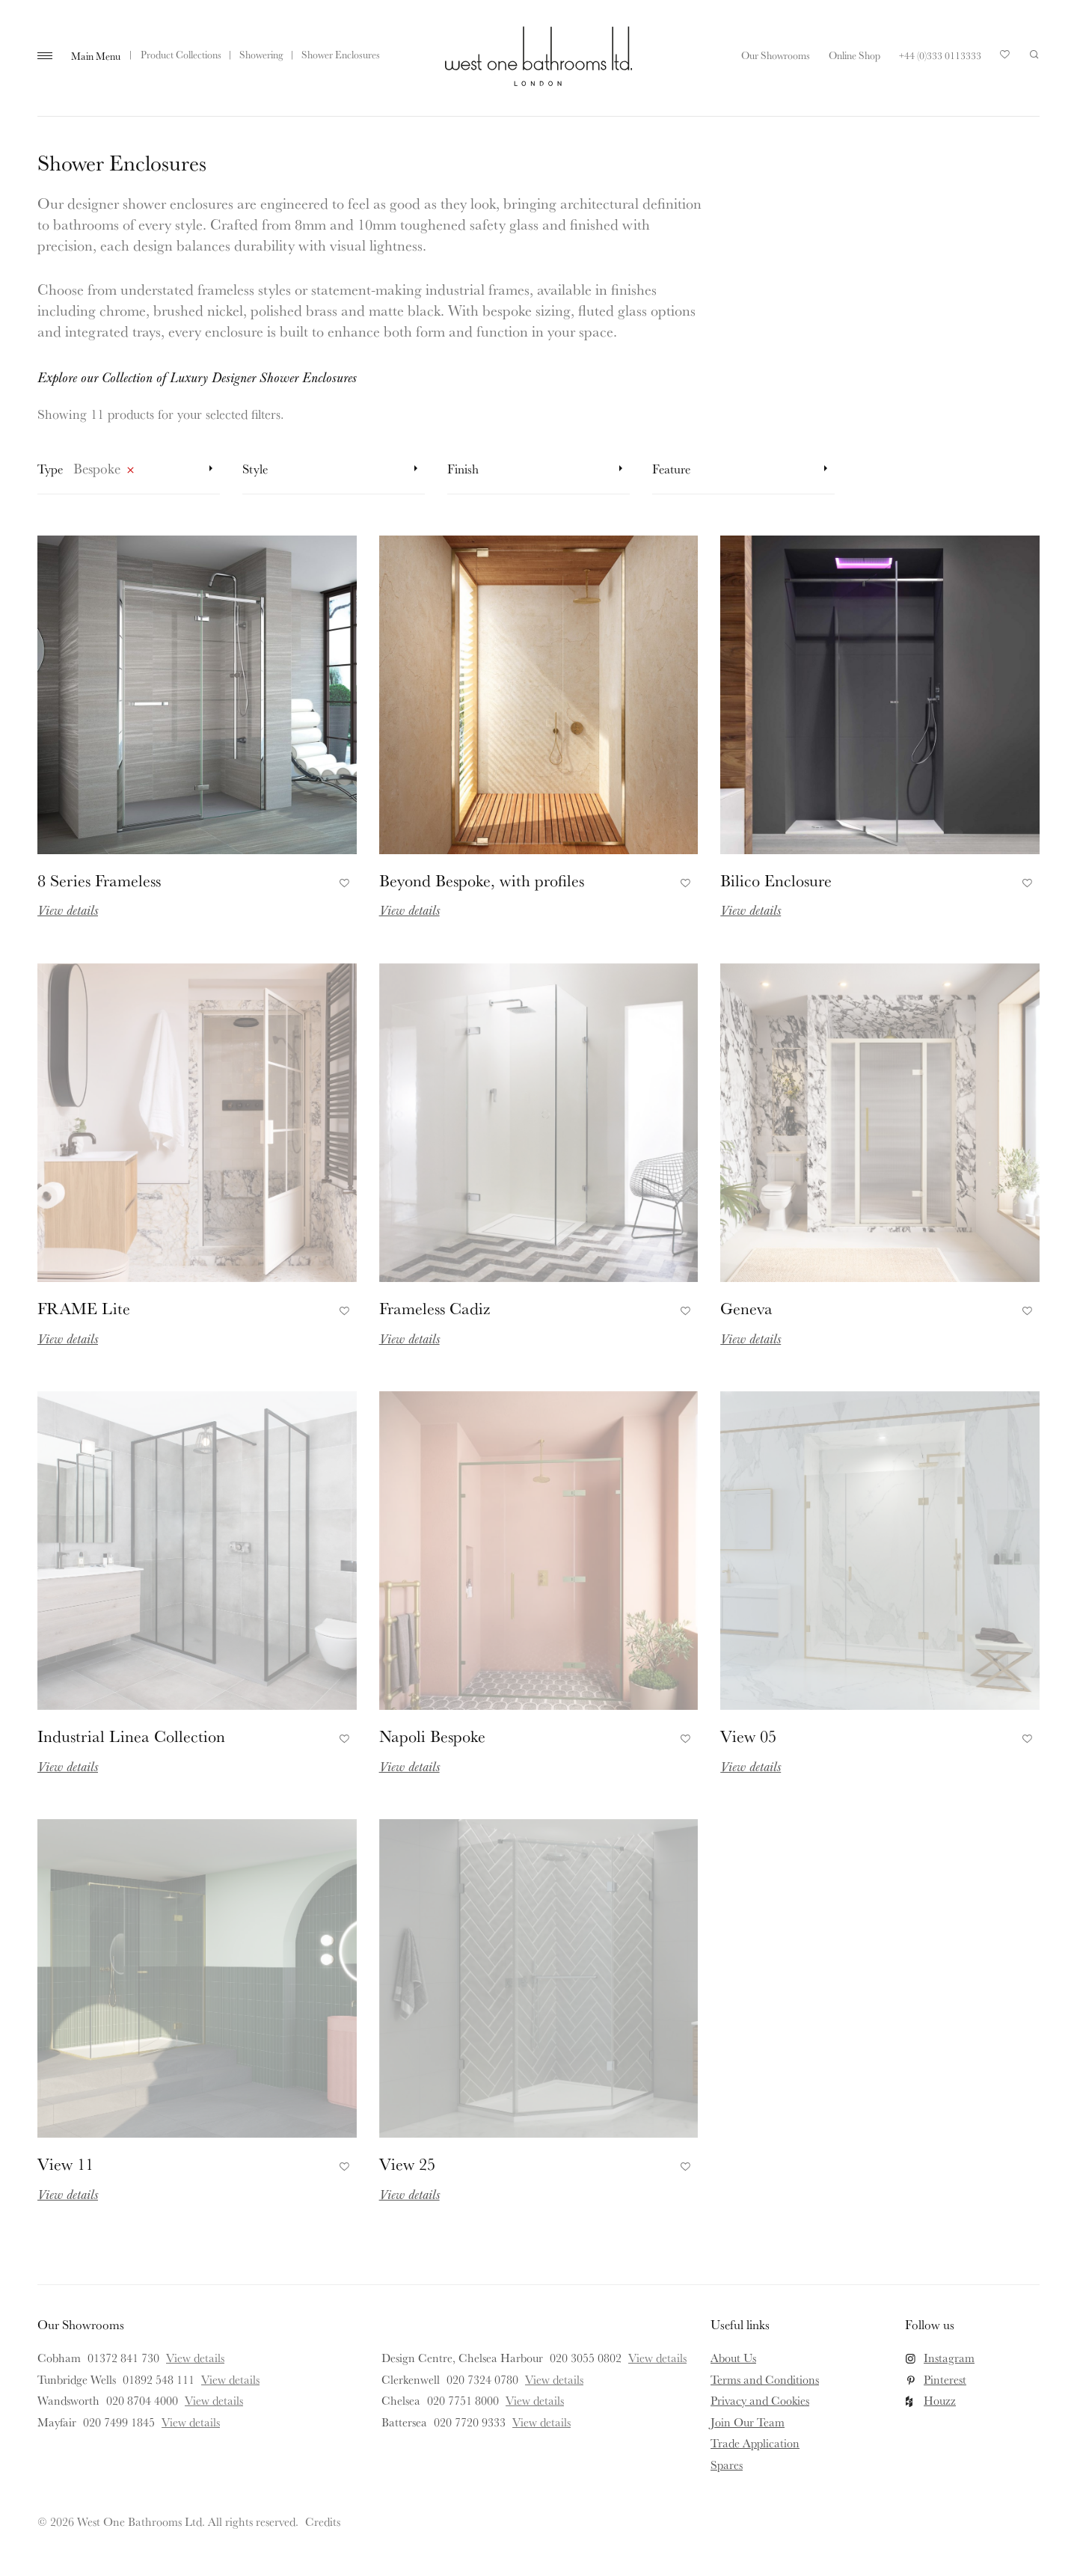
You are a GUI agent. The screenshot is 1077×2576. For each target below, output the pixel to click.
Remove (130, 473)
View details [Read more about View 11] (67, 2194)
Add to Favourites (342, 880)
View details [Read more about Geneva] (750, 1338)
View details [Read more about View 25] (409, 2194)
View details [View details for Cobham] (195, 2357)
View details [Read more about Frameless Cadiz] (409, 1338)
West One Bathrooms (538, 56)
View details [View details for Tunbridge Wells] (230, 2379)
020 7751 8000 (463, 2400)
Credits (322, 2521)
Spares (727, 2464)
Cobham (59, 2357)
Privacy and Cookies (760, 2400)
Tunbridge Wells (76, 2379)
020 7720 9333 (470, 2422)
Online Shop (854, 55)
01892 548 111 (158, 2379)
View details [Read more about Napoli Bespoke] (409, 1766)
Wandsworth (68, 2400)
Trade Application (755, 2443)
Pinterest (945, 2379)
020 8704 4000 (142, 2400)
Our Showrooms (775, 55)
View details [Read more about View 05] (750, 1766)
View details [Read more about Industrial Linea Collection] (67, 1766)
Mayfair (56, 2422)
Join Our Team (748, 2422)
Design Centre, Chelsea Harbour (462, 2357)
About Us (733, 2357)
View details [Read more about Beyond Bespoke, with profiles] (409, 909)
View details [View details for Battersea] (541, 2422)
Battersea (404, 2422)
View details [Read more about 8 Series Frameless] (67, 909)
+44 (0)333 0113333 (940, 55)
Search (1034, 55)
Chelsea (400, 2400)
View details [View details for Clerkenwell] (554, 2379)
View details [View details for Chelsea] (535, 2400)
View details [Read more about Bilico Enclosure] (750, 909)
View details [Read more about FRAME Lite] (67, 1338)
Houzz (940, 2400)
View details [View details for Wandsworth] (214, 2400)
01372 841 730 (123, 2357)
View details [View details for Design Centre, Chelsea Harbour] (657, 2357)
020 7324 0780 (482, 2379)
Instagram (949, 2357)
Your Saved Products (1005, 58)
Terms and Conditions (765, 2379)
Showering (261, 54)
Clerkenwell (410, 2379)
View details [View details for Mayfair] (191, 2422)
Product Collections (181, 54)
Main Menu (95, 56)
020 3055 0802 (586, 2357)
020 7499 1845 (119, 2422)
